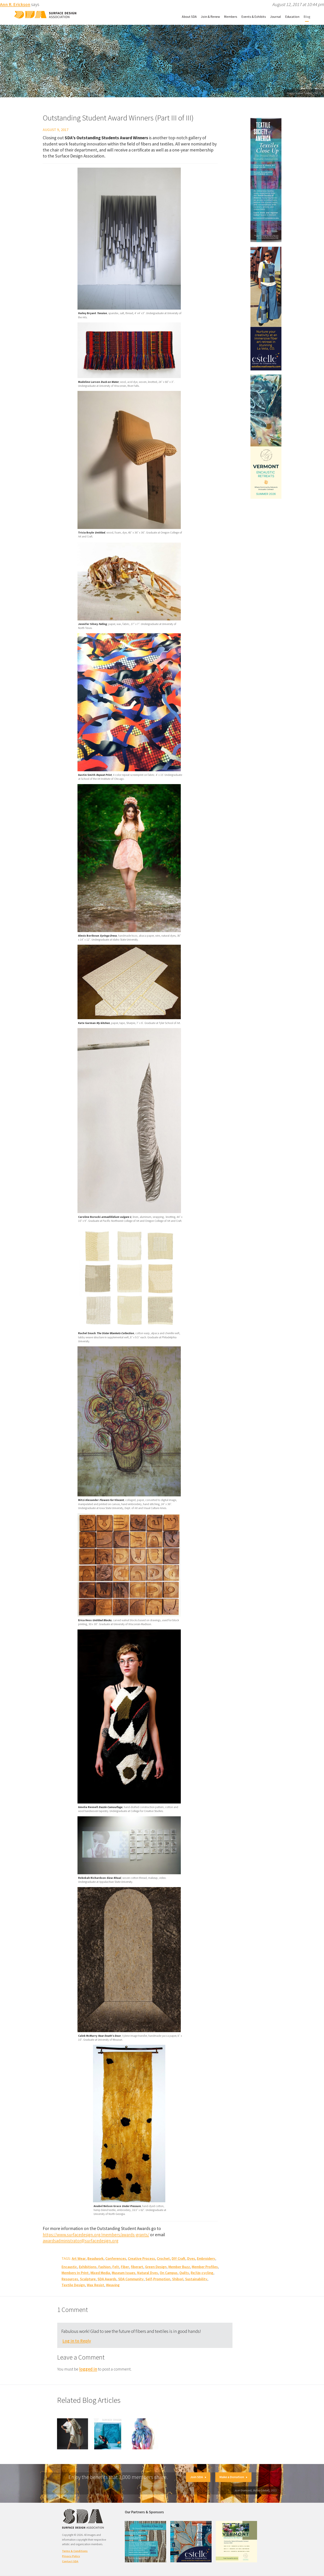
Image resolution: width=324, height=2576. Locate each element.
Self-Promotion (157, 2279)
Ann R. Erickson (15, 4)
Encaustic (69, 2266)
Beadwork (95, 2258)
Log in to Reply (76, 2341)
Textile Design (73, 2285)
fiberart (137, 2266)
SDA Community (131, 2279)
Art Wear (79, 2258)
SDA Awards (107, 2279)
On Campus (168, 2272)
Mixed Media (100, 2272)
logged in (88, 2369)
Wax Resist (95, 2285)
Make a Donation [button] (233, 2477)
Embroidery (206, 2258)
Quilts (184, 2272)
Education (292, 16)
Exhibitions (87, 2266)
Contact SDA (70, 2561)
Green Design (156, 2266)
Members (230, 16)
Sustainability (196, 2279)
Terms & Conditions (75, 2551)
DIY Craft (178, 2258)
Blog (307, 16)
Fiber (125, 2266)
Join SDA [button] (198, 2477)
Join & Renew (210, 16)
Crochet (163, 2258)
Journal (275, 16)
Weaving (113, 2285)
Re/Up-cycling (202, 2272)
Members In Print (75, 2272)
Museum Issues (123, 2272)
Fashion (104, 2266)
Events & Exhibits (253, 16)
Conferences (115, 2258)
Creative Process (141, 2258)
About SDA (189, 16)
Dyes (191, 2258)
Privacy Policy (71, 2556)
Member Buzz (179, 2266)
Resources (70, 2279)
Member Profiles (205, 2266)
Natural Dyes (147, 2272)
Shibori (177, 2279)
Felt (115, 2266)
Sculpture (88, 2279)
